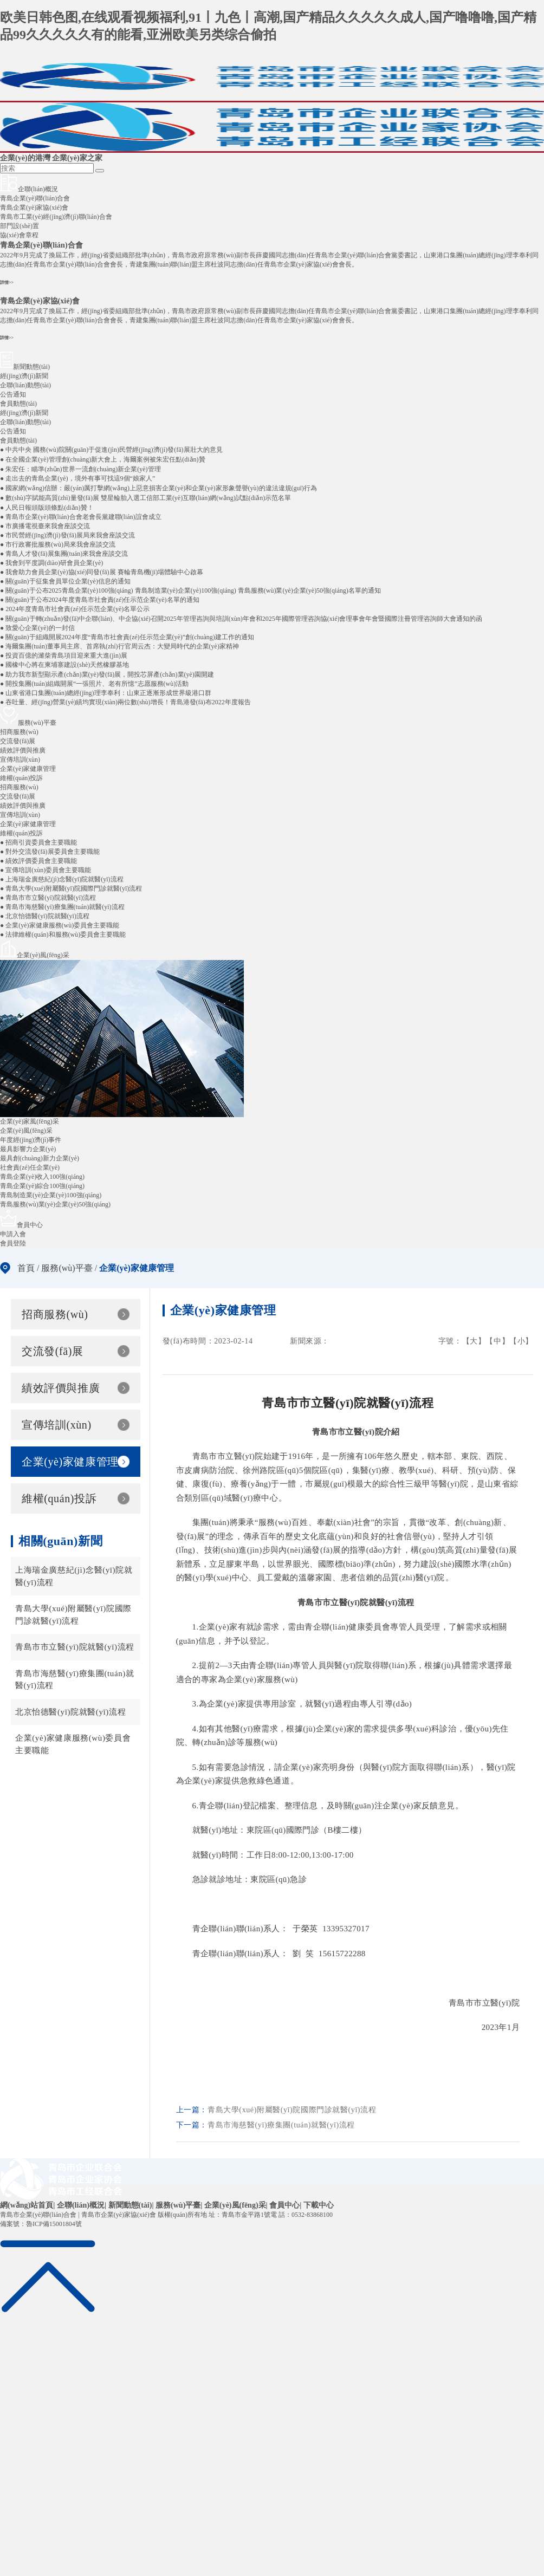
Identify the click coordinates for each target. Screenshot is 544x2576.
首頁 (26, 1268)
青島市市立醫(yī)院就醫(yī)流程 (74, 1647)
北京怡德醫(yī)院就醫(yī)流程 (70, 1712)
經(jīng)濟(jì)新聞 (24, 413)
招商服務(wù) (19, 787)
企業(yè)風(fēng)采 (235, 2205)
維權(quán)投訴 (21, 833)
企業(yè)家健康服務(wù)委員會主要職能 (73, 1744)
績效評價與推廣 (23, 805)
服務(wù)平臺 (66, 1268)
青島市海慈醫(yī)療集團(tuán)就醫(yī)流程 (74, 1679)
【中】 (497, 1341)
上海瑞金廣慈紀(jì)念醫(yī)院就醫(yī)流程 (73, 1576)
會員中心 (284, 2205)
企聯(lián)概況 (81, 2205)
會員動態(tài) (18, 440)
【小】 (521, 1341)
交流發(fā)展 (17, 796)
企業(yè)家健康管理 (28, 824)
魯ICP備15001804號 (54, 2224)
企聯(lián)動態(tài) (25, 422)
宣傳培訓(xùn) (20, 815)
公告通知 (13, 431)
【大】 (474, 1341)
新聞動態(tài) (130, 2205)
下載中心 (318, 2205)
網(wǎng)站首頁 (26, 2205)
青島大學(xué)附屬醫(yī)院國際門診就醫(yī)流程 (73, 1614)
